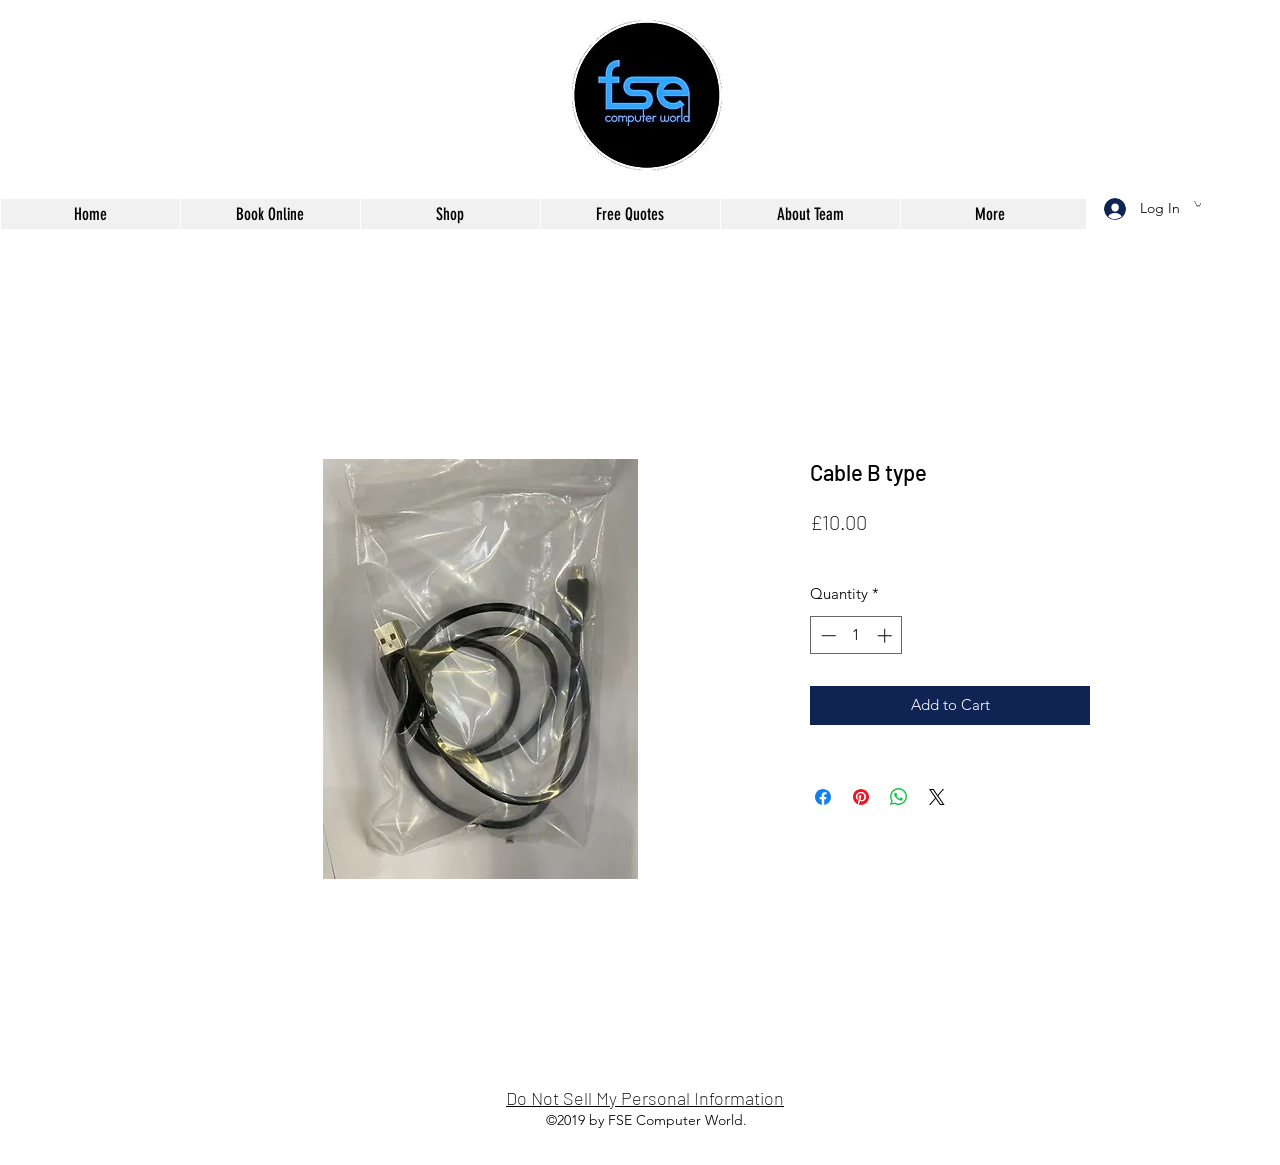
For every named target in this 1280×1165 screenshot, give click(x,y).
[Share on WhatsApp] (899, 797)
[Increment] (886, 635)
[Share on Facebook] (823, 797)
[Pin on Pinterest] (861, 797)
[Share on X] (937, 797)
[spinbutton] (856, 635)
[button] (1197, 204)
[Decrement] (826, 635)
